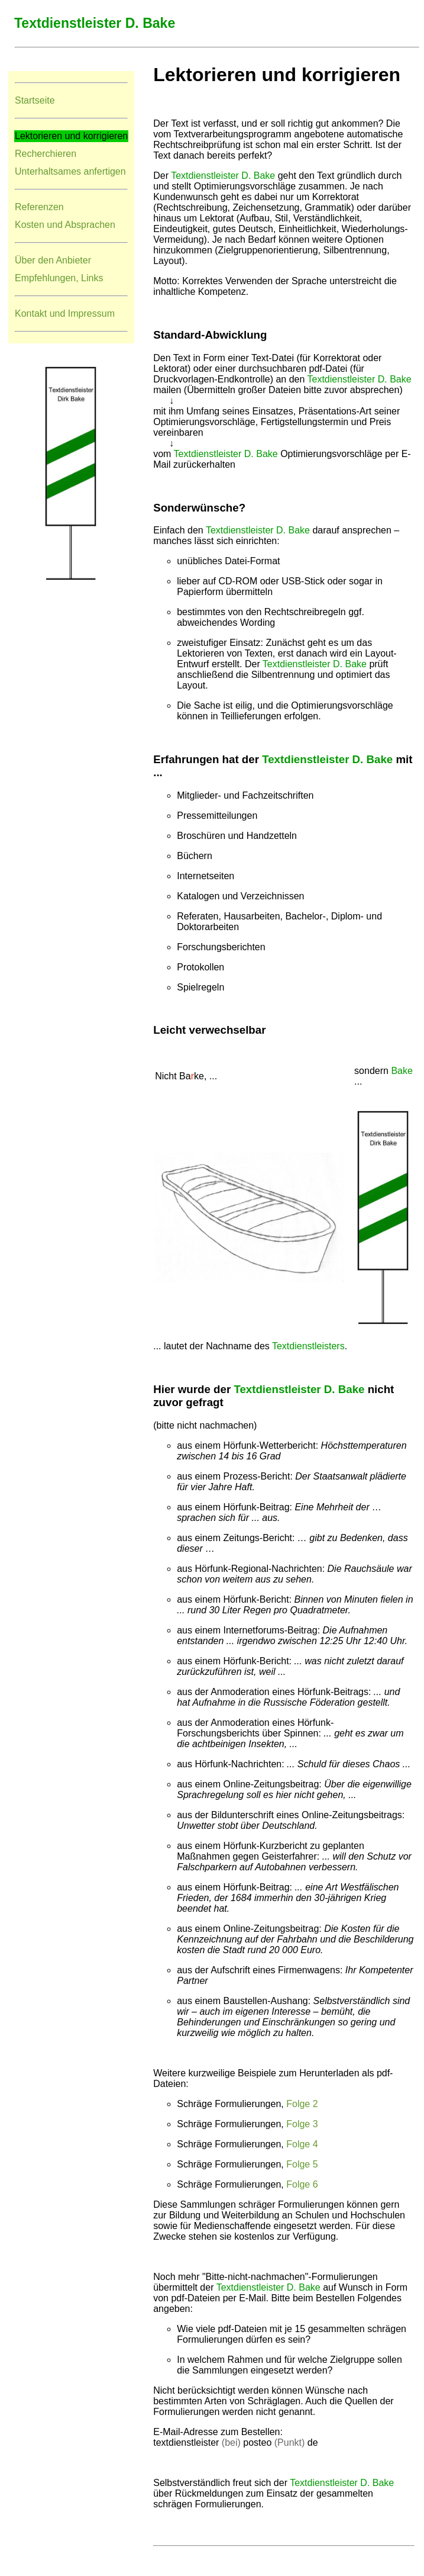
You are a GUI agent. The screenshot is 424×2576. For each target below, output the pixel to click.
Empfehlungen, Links (59, 278)
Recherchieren (45, 154)
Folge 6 (302, 2184)
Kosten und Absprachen (65, 225)
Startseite (35, 100)
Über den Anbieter (53, 260)
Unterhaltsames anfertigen (70, 171)
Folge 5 (302, 2164)
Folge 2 (302, 2104)
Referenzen (39, 207)
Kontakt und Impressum (65, 313)
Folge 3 (302, 2124)
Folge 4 (302, 2144)
